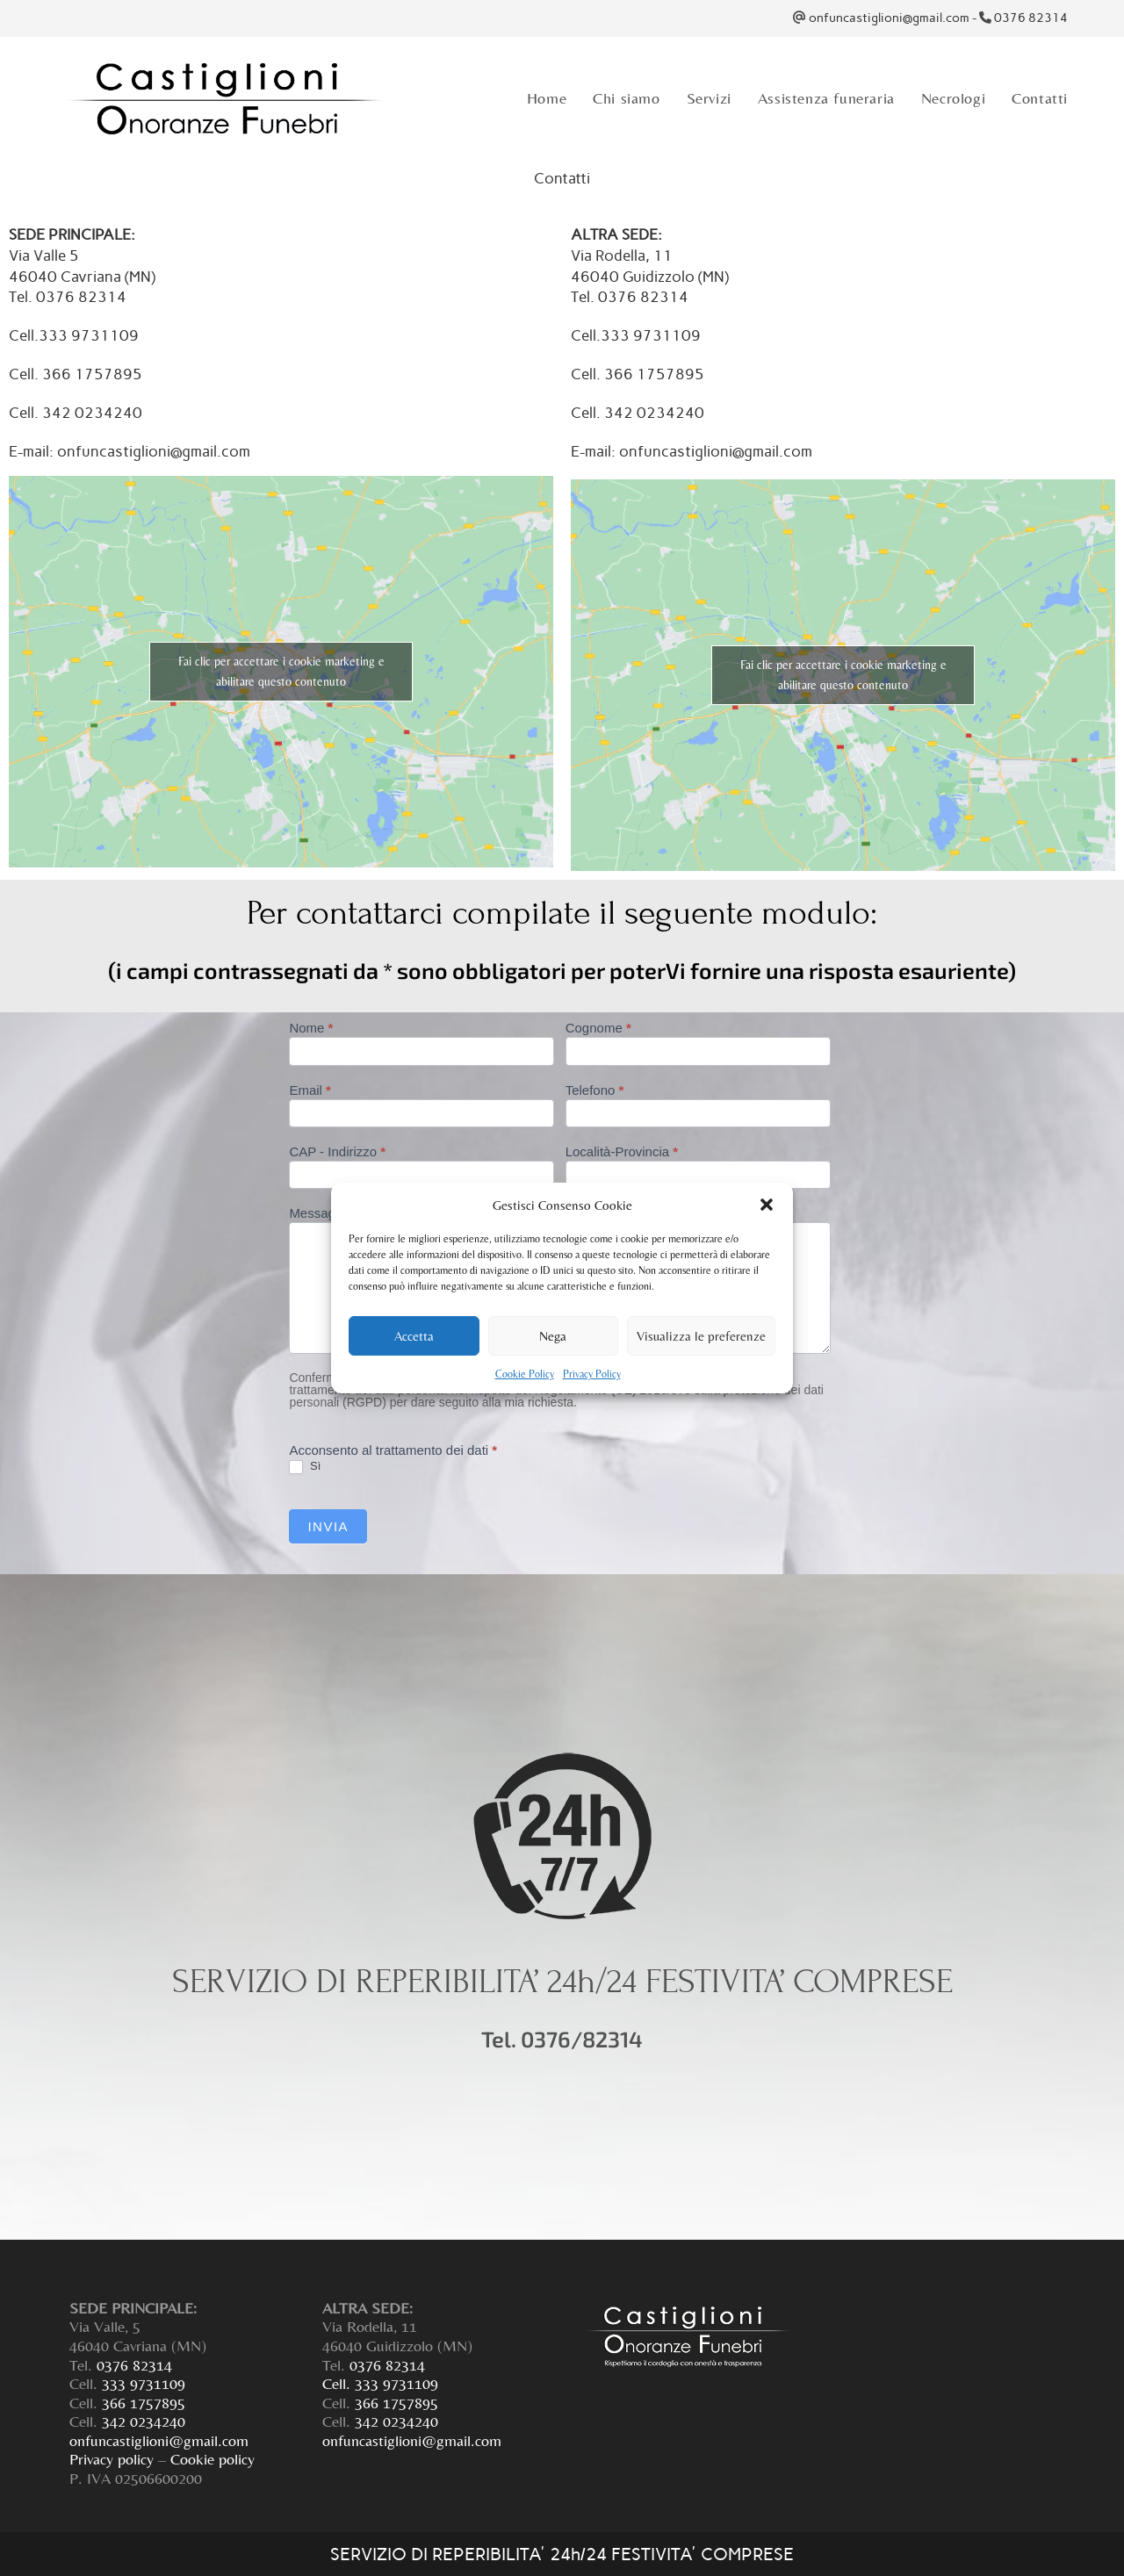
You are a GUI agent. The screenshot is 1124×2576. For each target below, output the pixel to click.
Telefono (595, 1090)
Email (310, 1090)
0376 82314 (1031, 18)
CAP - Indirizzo (337, 1152)
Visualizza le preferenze (701, 1335)
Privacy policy (111, 2459)
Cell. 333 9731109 (380, 2383)
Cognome (598, 1028)
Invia (328, 1526)
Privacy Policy (592, 1374)
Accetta (414, 1335)
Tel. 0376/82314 (562, 2039)
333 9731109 (143, 2383)
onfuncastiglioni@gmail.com (889, 18)
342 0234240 (143, 2421)
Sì (305, 1466)
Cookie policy (212, 2459)
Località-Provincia (622, 1152)
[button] (766, 1204)
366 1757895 (143, 2402)
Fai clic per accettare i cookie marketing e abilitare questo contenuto (281, 671)
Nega (552, 1335)
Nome (311, 1028)
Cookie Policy (524, 1374)
